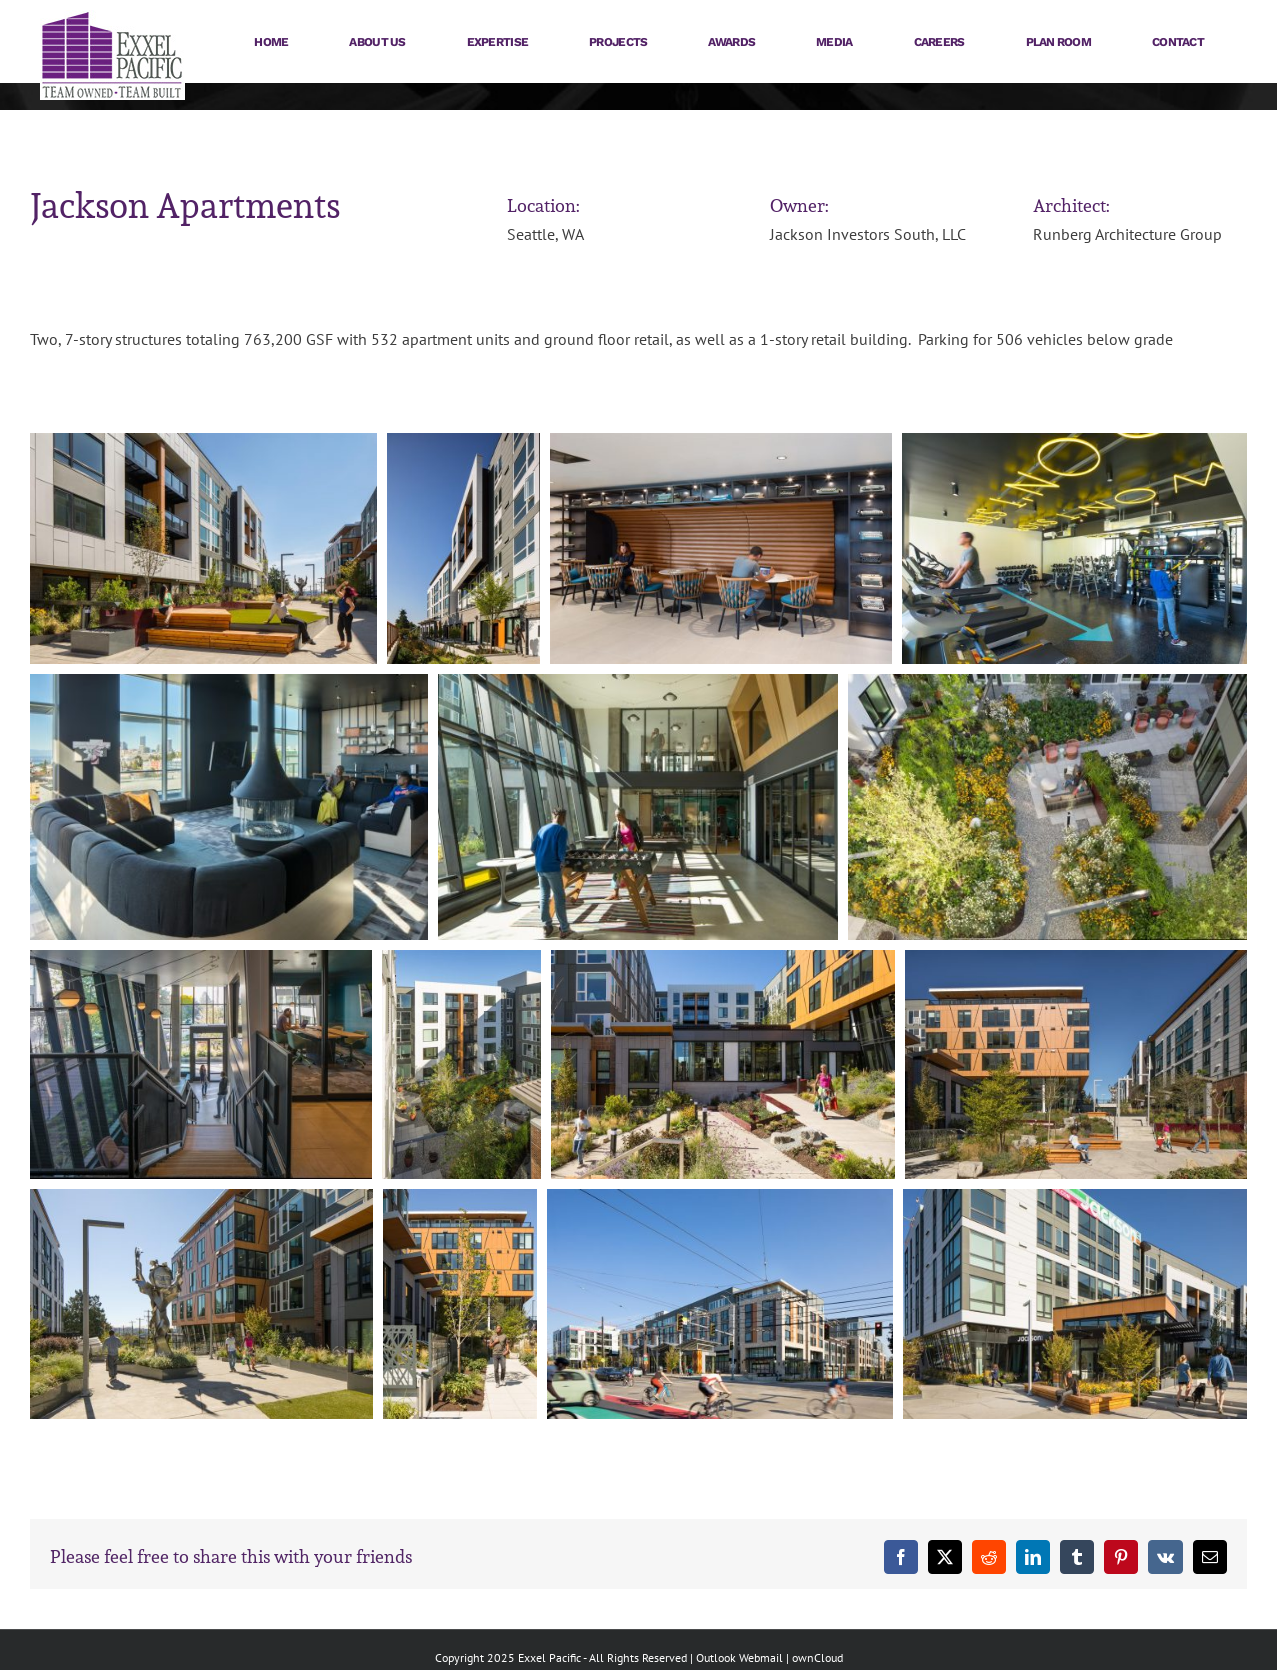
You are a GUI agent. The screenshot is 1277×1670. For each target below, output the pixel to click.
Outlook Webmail (739, 1657)
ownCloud (817, 1657)
